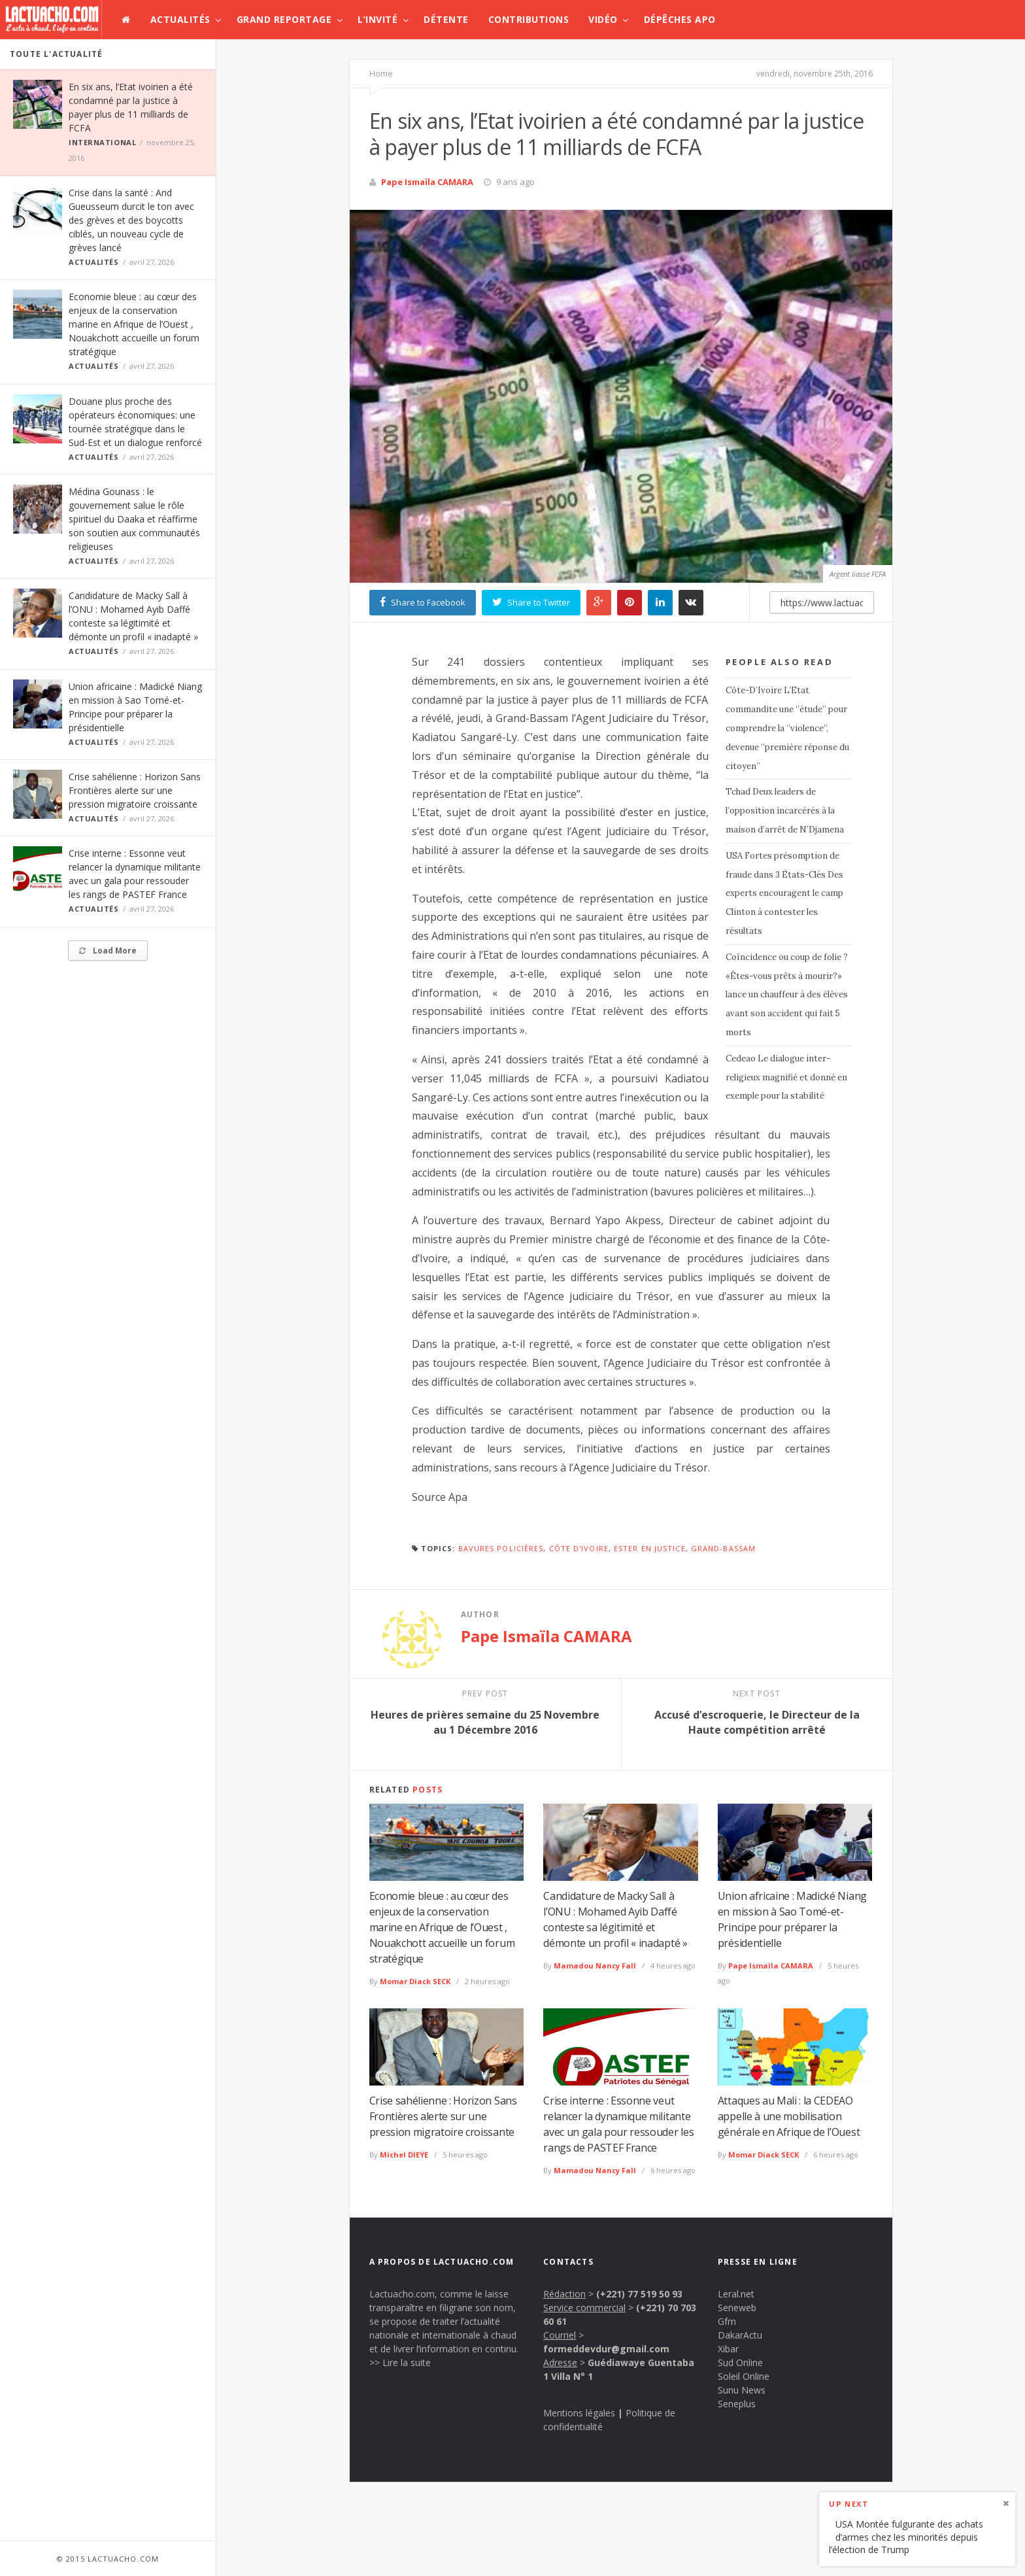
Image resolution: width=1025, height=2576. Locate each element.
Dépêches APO (680, 19)
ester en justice (650, 1548)
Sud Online (740, 2362)
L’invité (377, 19)
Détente (446, 19)
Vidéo (603, 19)
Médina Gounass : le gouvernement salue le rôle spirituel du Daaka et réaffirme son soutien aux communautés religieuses (134, 519)
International (102, 142)
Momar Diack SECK (415, 1981)
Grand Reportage (284, 19)
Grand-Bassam (723, 1548)
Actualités (180, 19)
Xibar (728, 2349)
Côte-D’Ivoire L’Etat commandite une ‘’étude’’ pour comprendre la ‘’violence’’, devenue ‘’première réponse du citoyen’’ (787, 728)
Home (381, 73)
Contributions (528, 19)
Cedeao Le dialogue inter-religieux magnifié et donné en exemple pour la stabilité (786, 1077)
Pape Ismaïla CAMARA (427, 182)
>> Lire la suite (400, 2362)
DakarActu (740, 2335)
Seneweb (737, 2307)
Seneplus (737, 2403)
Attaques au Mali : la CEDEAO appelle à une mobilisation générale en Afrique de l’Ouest (789, 2116)
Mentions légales (579, 2413)
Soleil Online (743, 2376)
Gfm (727, 2321)
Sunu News (741, 2390)
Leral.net (736, 2294)
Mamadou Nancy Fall (595, 1965)
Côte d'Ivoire (579, 1548)
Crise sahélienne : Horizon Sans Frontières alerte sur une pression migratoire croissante (135, 790)
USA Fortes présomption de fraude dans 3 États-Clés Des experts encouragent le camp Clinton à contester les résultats (784, 893)
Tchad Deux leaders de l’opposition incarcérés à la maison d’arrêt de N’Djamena (785, 810)
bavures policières (501, 1548)
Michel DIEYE (404, 2154)
